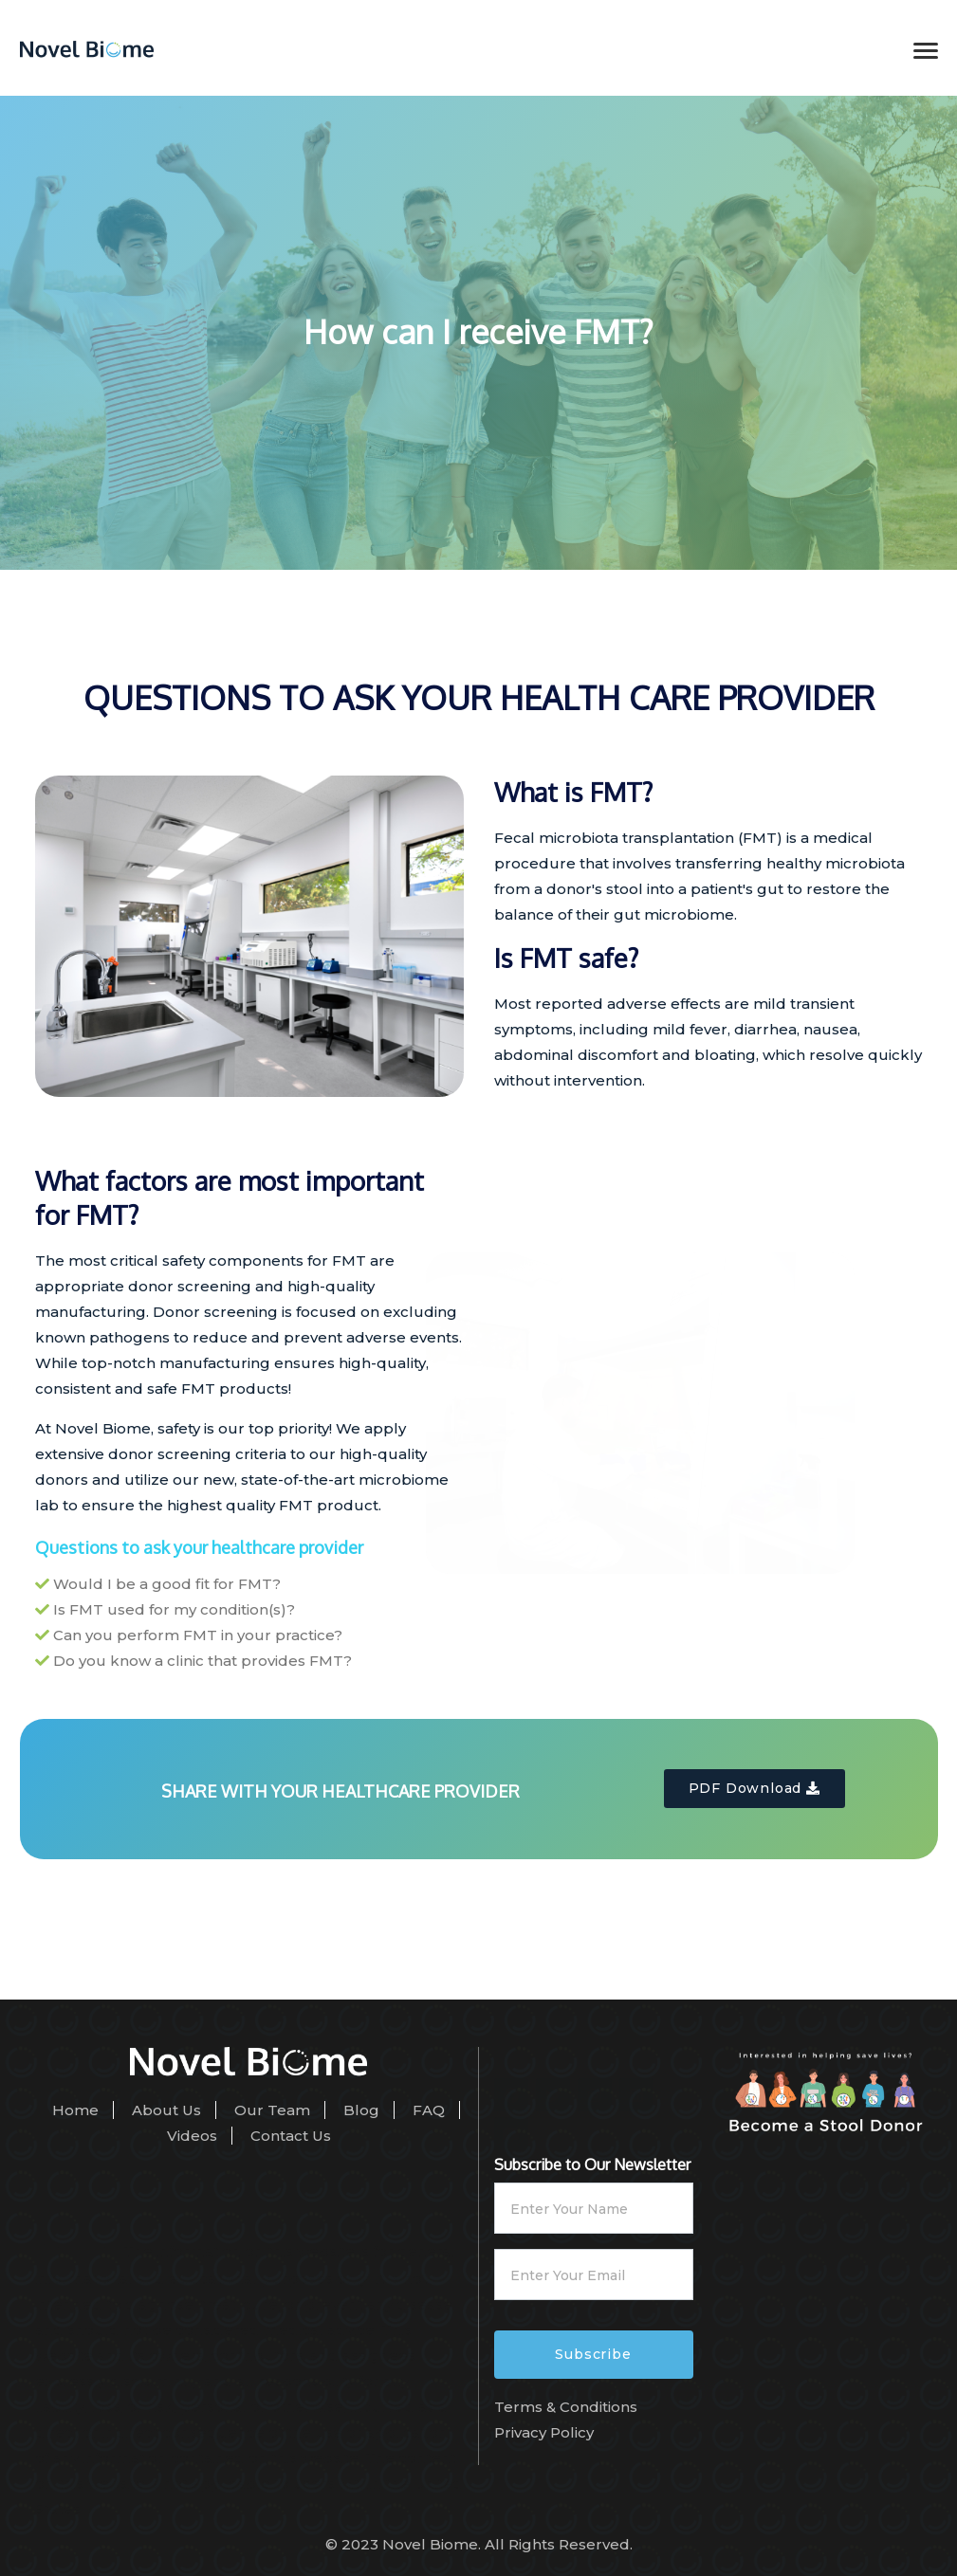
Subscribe (593, 2354)
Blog (361, 2110)
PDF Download (754, 1788)
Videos (192, 2136)
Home (75, 2110)
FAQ (429, 2110)
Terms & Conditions (565, 2407)
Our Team (272, 2110)
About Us (166, 2110)
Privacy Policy (544, 2432)
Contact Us (290, 2136)
